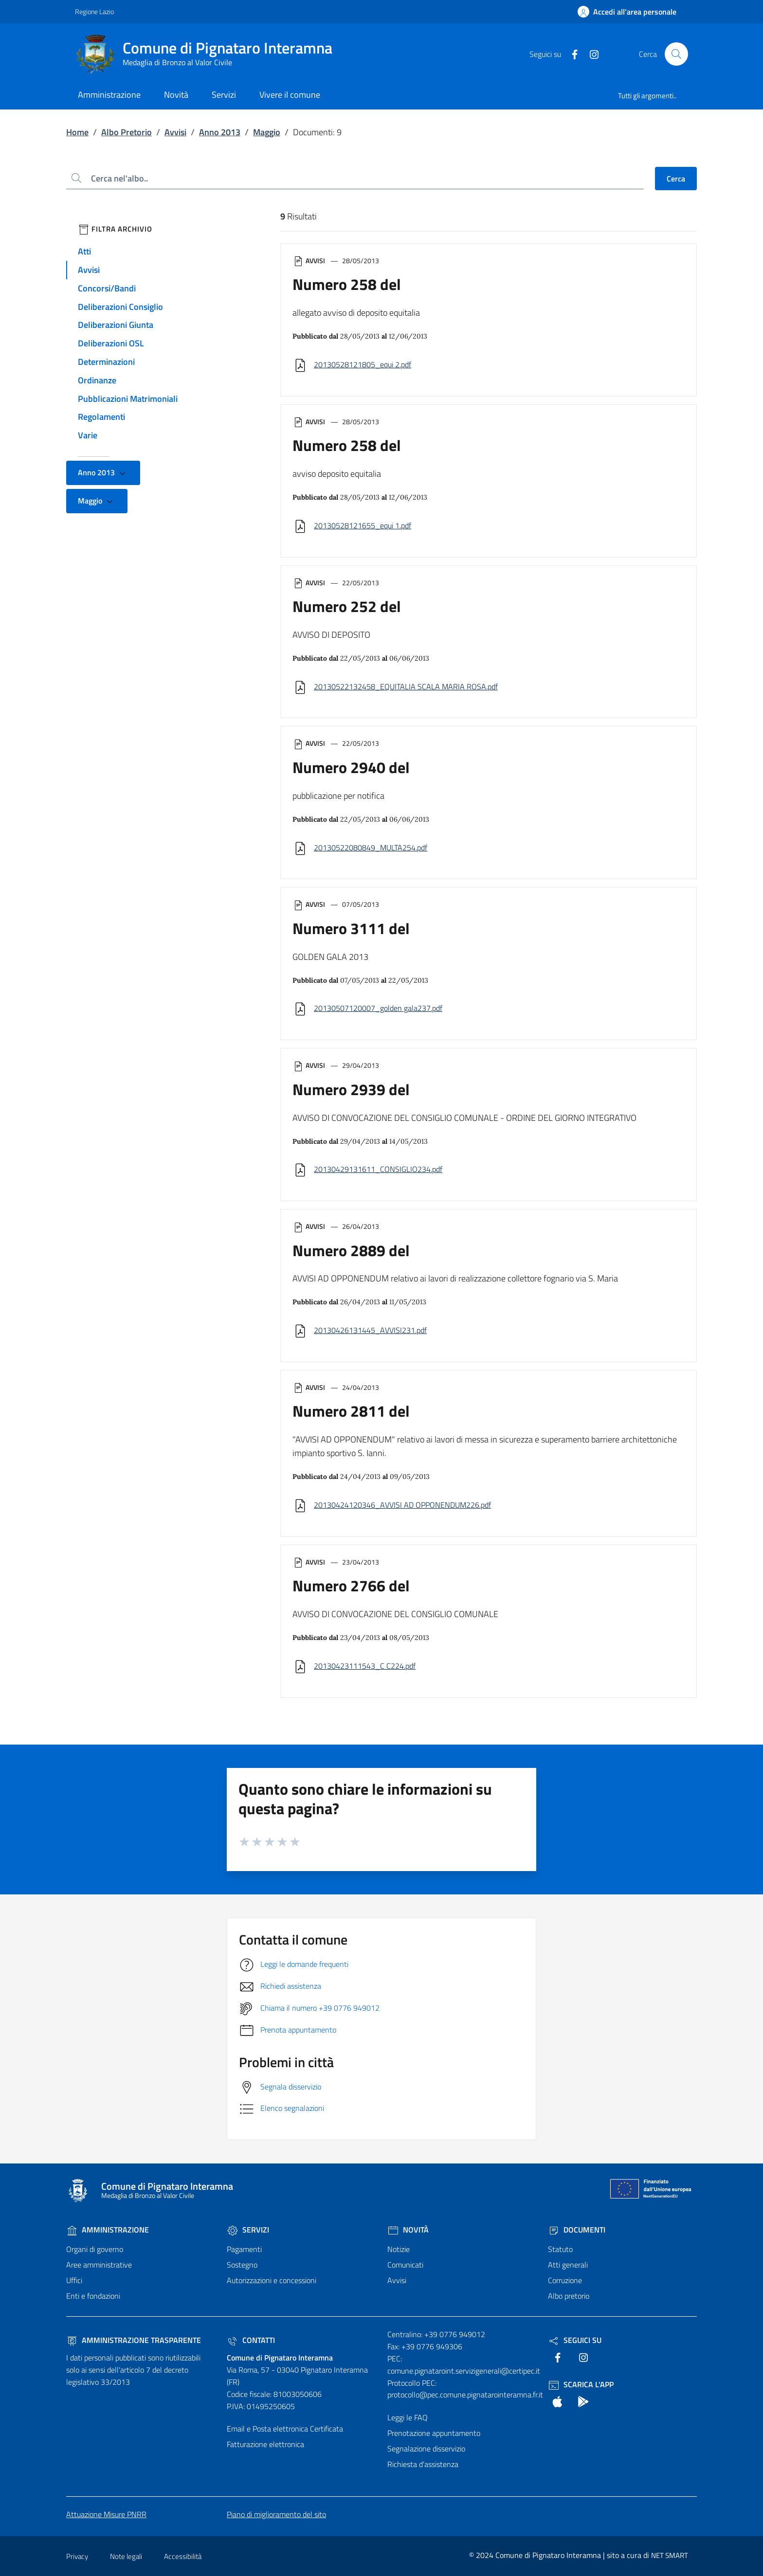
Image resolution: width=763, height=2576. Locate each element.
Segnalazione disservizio (426, 2448)
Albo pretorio (568, 2296)
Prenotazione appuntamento (433, 2433)
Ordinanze (97, 380)
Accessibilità (182, 2556)
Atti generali (568, 2264)
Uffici (74, 2280)
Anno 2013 (219, 132)
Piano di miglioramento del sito (276, 2514)
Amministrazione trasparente (133, 2340)
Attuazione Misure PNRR (106, 2514)
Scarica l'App (581, 2384)
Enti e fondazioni (93, 2296)
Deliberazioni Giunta (115, 324)
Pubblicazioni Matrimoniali (128, 398)
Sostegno (242, 2264)
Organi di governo (94, 2249)
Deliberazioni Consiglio (120, 306)
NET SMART (669, 2555)
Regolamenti (101, 416)
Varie (87, 435)
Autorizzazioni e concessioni (271, 2280)
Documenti (576, 2229)
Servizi (248, 2229)
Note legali (126, 2556)
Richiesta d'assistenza (422, 2464)
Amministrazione (107, 2229)
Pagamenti (244, 2249)
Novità (408, 2229)
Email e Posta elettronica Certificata (285, 2428)
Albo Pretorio (126, 132)
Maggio (266, 132)
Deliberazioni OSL (111, 343)
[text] (571, 53)
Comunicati (405, 2264)
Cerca (676, 178)
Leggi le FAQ (407, 2417)
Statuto (560, 2249)
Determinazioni (106, 361)
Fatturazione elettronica (265, 2444)
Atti (84, 251)
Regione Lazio (94, 11)
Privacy (77, 2556)
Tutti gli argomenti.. (647, 95)
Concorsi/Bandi (107, 288)
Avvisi (175, 132)
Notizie (398, 2249)
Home (77, 132)
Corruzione (565, 2280)
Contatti (251, 2340)
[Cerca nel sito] (676, 54)
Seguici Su (574, 2340)
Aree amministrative (99, 2264)
